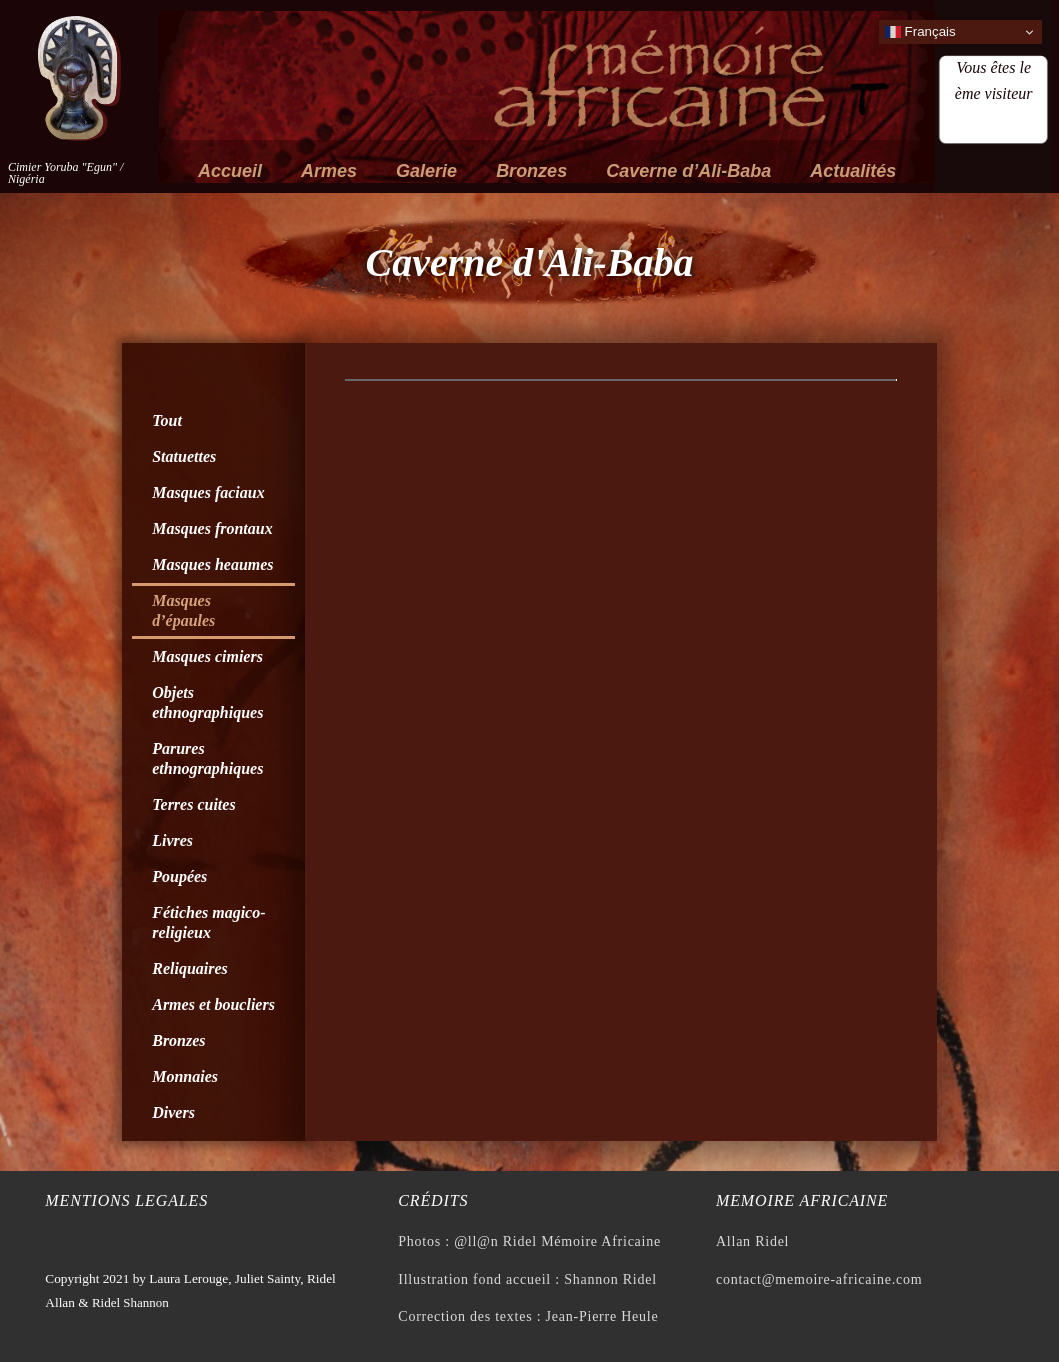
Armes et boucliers (213, 1004)
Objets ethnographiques (207, 702)
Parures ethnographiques (207, 758)
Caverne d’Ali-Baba (688, 171)
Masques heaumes (212, 564)
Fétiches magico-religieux (208, 922)
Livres (172, 840)
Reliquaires (190, 968)
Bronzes (531, 171)
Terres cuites (193, 804)
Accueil (230, 171)
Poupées (179, 876)
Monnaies (185, 1076)
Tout (167, 420)
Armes (329, 171)
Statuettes (184, 456)
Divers (173, 1112)
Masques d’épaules (183, 610)
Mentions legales (126, 1200)
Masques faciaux (208, 492)
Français (920, 32)
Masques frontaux (212, 528)
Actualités (853, 171)
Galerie (426, 171)
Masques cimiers (207, 656)
